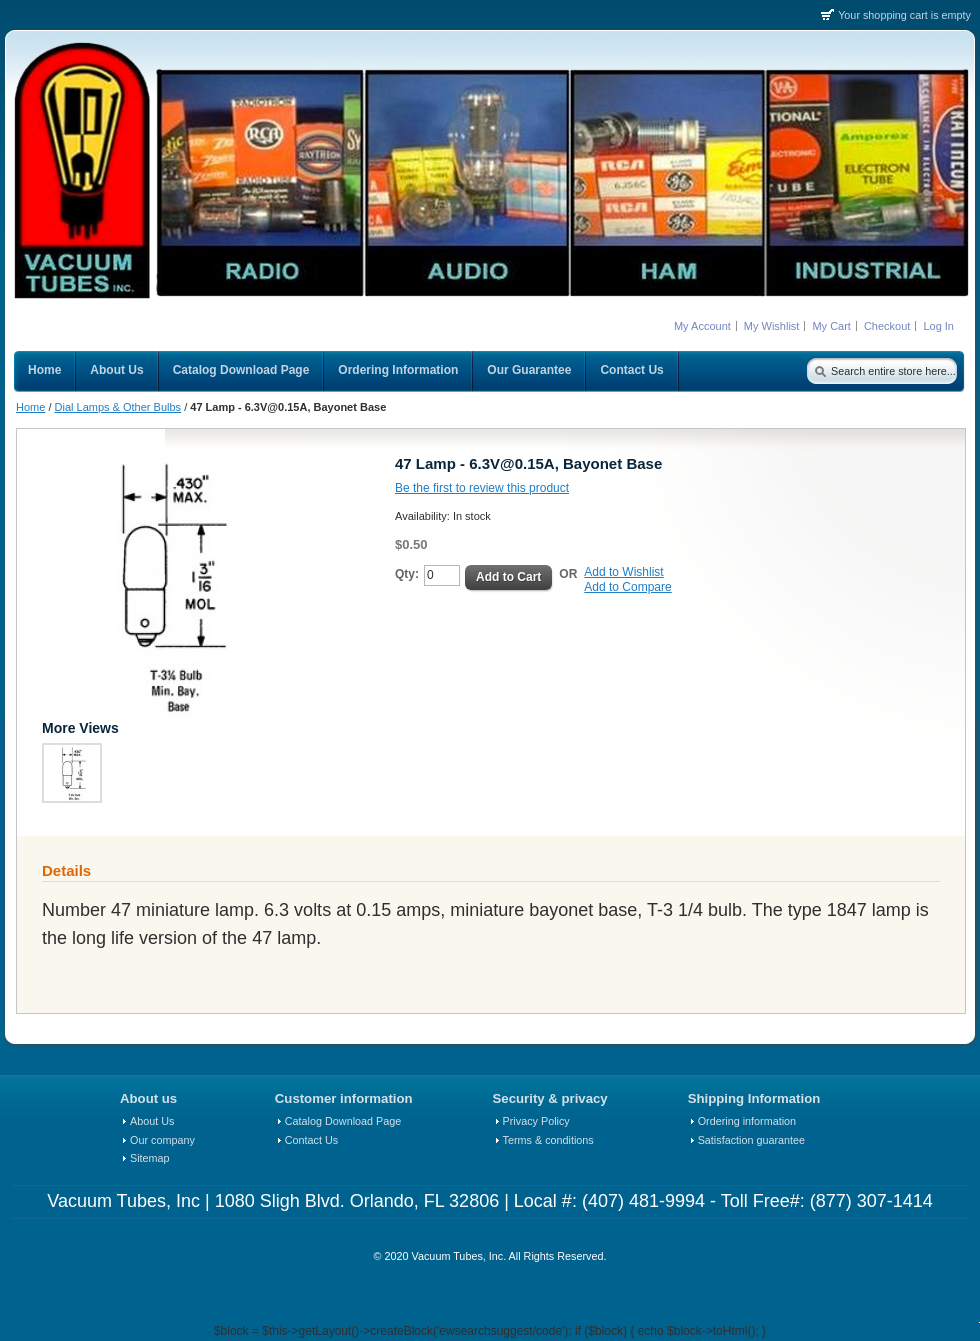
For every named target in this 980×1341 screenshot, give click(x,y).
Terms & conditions (548, 1140)
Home (30, 407)
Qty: (407, 574)
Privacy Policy (536, 1121)
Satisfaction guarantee (751, 1140)
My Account (702, 326)
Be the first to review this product (482, 488)
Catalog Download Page (343, 1121)
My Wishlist (772, 326)
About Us (152, 1121)
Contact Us (311, 1140)
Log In (938, 326)
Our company (162, 1140)
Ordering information (747, 1121)
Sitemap (150, 1158)
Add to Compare (627, 587)
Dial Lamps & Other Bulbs (118, 407)
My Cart (831, 326)
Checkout (887, 326)
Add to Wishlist (623, 572)
